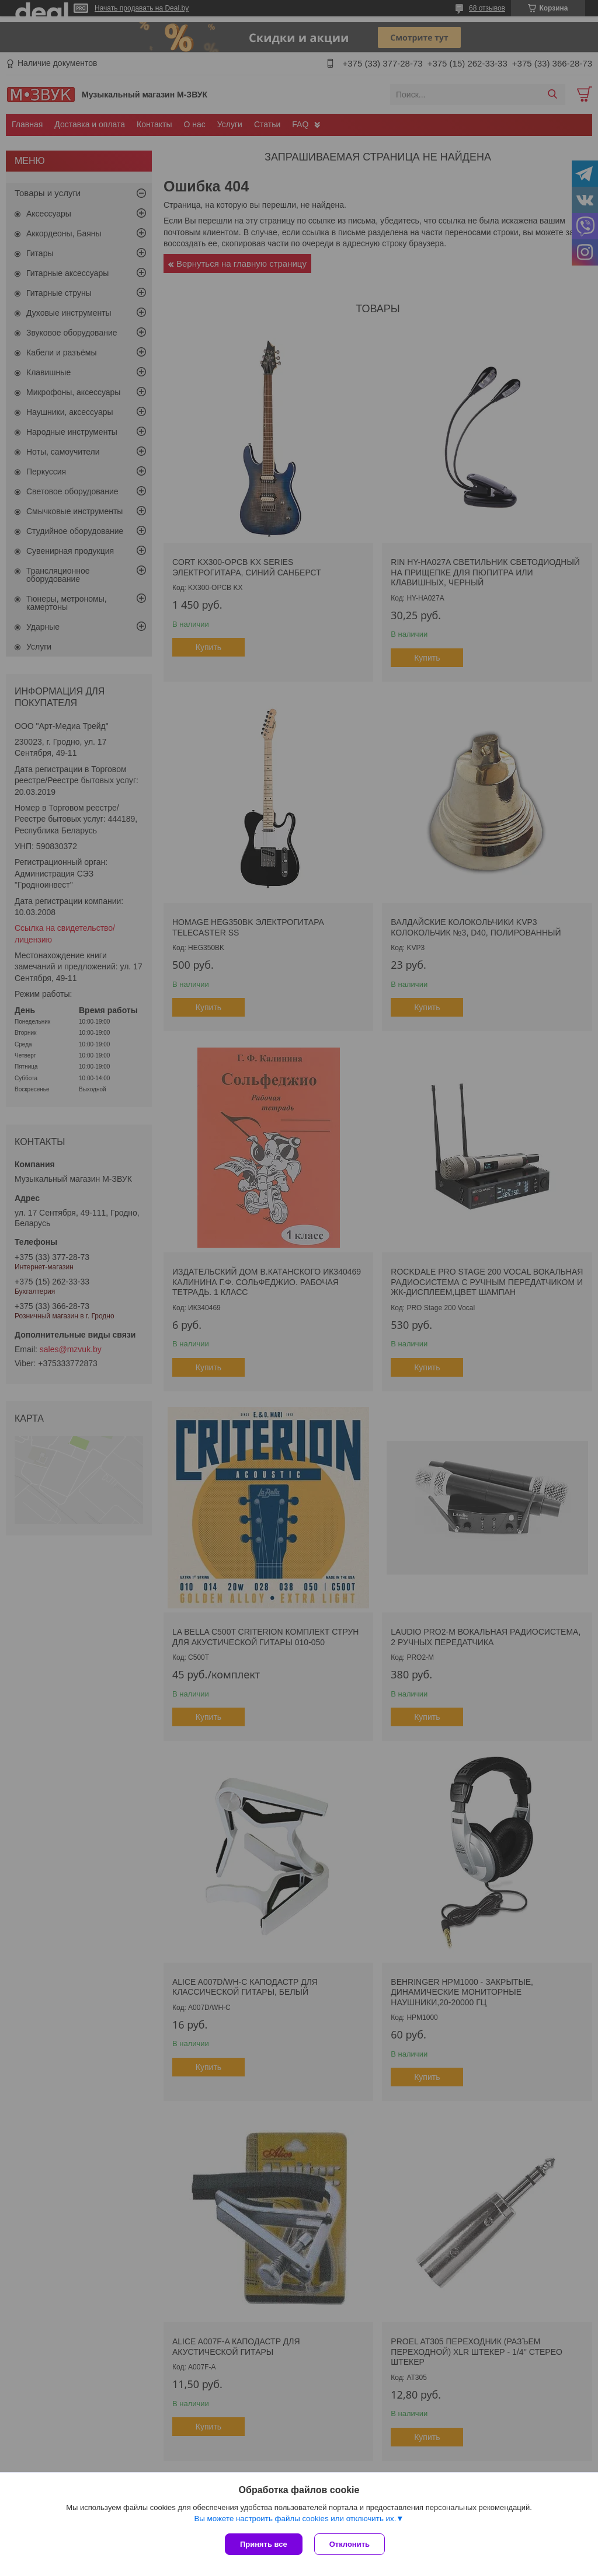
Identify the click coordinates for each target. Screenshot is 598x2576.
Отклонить (349, 2544)
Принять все (263, 2544)
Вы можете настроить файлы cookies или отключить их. (295, 2518)
